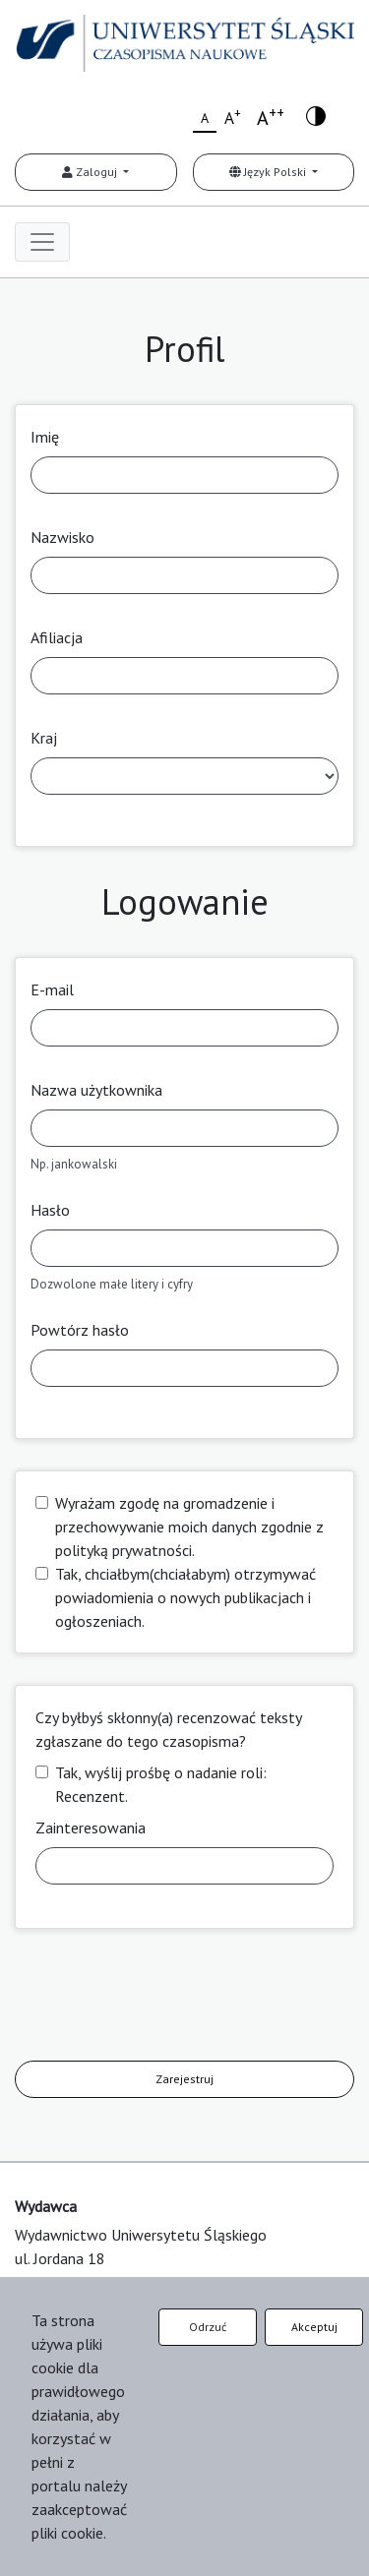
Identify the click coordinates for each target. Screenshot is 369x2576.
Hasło (50, 1210)
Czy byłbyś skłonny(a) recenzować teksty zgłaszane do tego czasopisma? (168, 1729)
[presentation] (164, 1998)
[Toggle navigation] (42, 242)
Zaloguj (91, 171)
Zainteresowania (90, 1827)
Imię (45, 437)
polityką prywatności (123, 1550)
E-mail (52, 989)
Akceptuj (314, 2326)
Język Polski (269, 171)
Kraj (44, 738)
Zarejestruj (184, 2078)
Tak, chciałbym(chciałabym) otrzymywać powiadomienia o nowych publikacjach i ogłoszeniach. (185, 1597)
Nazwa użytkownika (96, 1090)
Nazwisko (62, 537)
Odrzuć (207, 2326)
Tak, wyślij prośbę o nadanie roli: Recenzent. (161, 1784)
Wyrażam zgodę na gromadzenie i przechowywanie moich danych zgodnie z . (189, 1526)
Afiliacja (57, 637)
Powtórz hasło (80, 1330)
